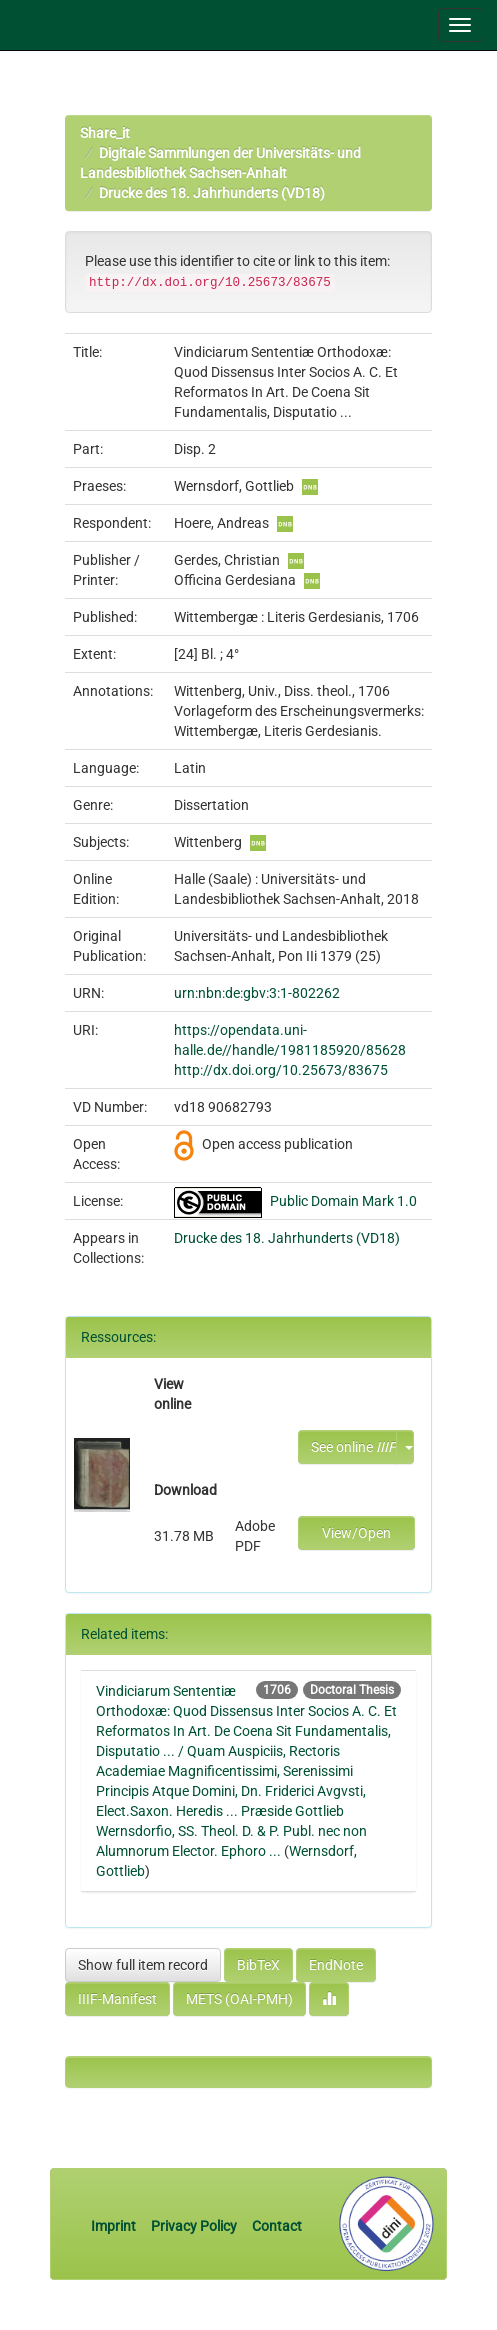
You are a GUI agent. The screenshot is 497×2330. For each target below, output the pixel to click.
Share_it (105, 133)
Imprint (115, 2226)
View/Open (356, 1533)
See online (353, 1447)
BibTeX (258, 1965)
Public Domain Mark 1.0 (343, 1201)
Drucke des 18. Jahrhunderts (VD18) (212, 193)
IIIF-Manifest (117, 1999)
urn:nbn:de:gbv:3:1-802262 (257, 993)
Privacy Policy (194, 2226)
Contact (277, 2226)
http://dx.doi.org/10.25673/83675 (281, 1070)
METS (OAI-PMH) (239, 1999)
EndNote (336, 1965)
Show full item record (143, 1965)
